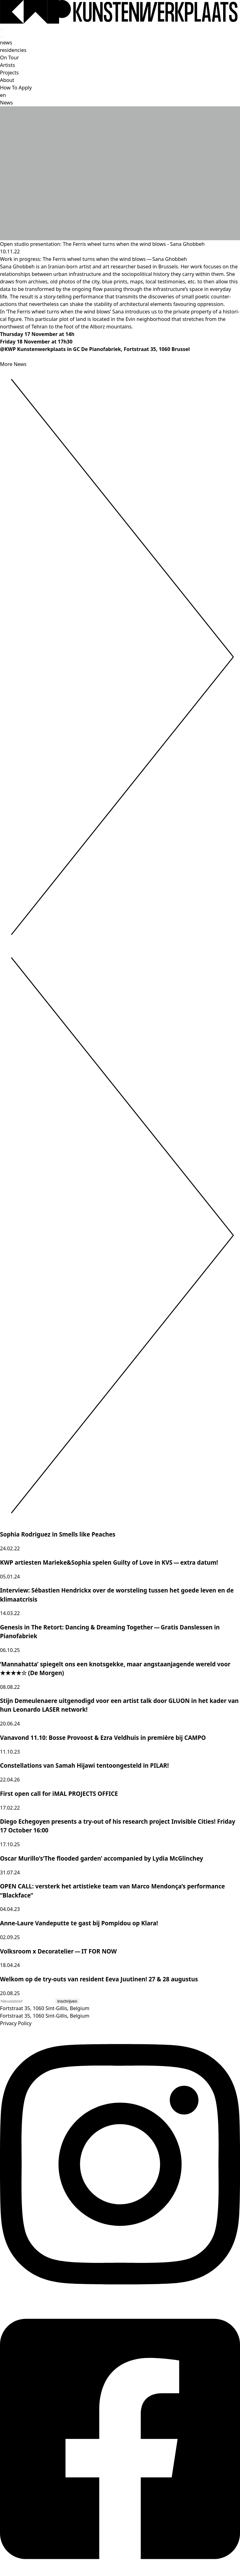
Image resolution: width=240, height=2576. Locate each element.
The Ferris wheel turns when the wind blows (94, 259)
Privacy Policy (16, 2023)
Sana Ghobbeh (169, 259)
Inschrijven (67, 2001)
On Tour (9, 57)
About (7, 80)
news (6, 42)
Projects (9, 72)
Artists (7, 65)
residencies (13, 50)
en (3, 95)
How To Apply (16, 87)
